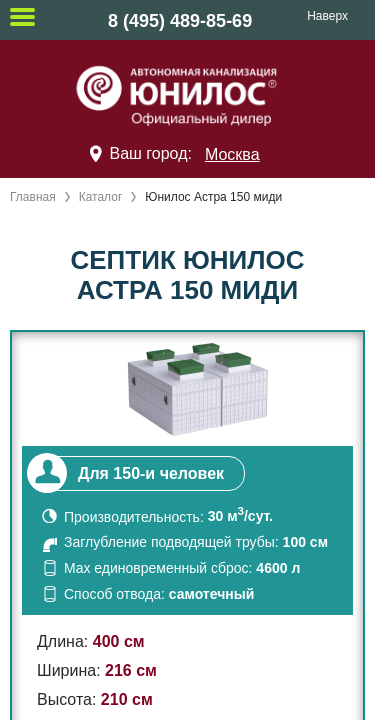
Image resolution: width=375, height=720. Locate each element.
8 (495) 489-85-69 (180, 21)
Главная (33, 197)
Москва (232, 154)
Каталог (101, 197)
